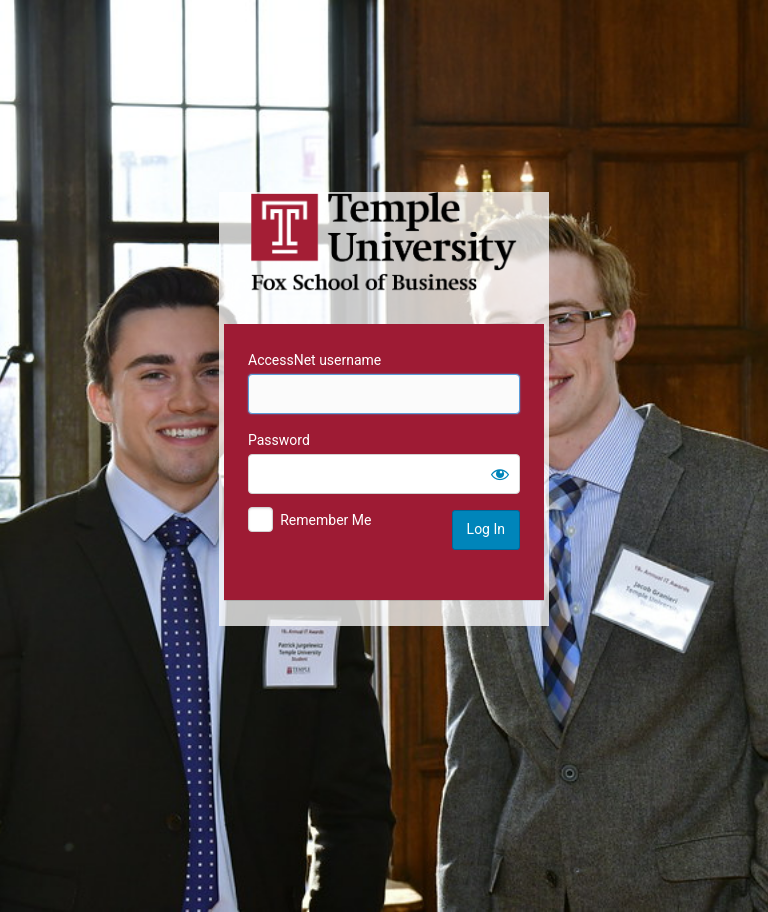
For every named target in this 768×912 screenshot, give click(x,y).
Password (279, 440)
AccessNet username (314, 360)
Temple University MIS (384, 242)
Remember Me (325, 520)
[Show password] (500, 474)
